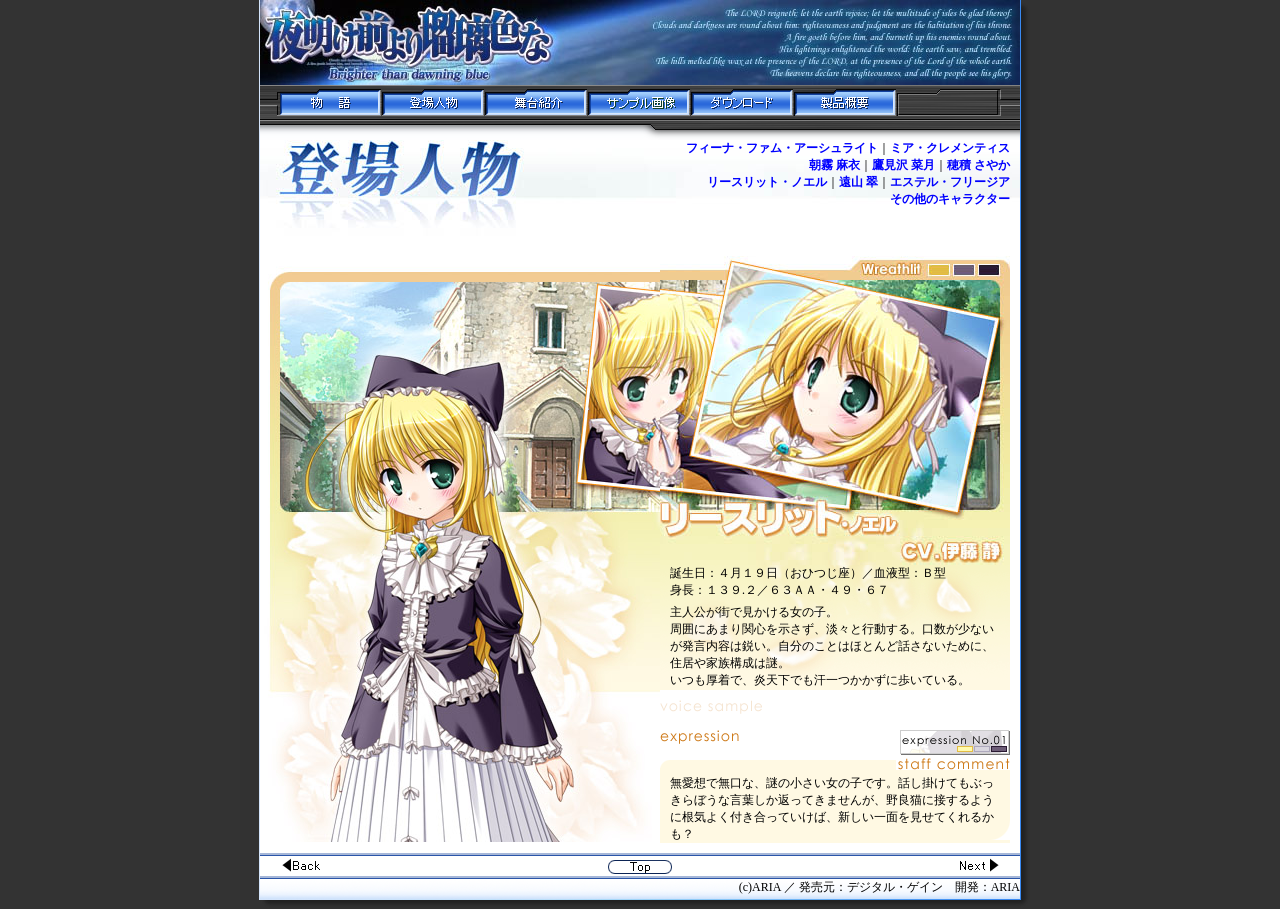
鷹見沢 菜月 (903, 165)
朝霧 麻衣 (834, 165)
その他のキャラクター (950, 199)
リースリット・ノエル (767, 182)
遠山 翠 (858, 182)
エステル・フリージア (950, 182)
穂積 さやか (978, 165)
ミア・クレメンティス (950, 148)
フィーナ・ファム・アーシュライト (782, 148)
